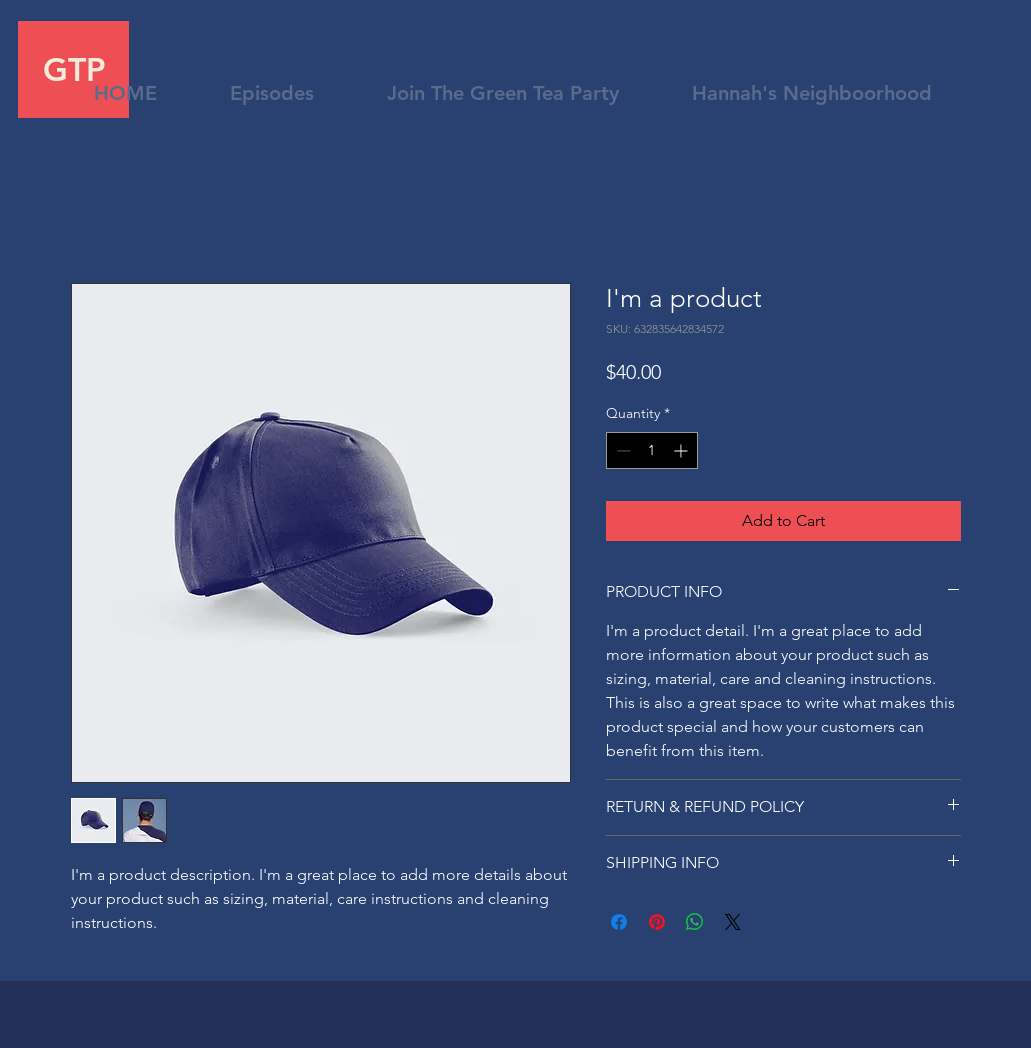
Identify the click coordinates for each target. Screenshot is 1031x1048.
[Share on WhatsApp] (695, 922)
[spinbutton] (652, 450)
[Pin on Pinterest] (657, 922)
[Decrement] (621, 450)
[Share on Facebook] (619, 922)
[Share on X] (733, 922)
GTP (74, 69)
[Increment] (682, 450)
